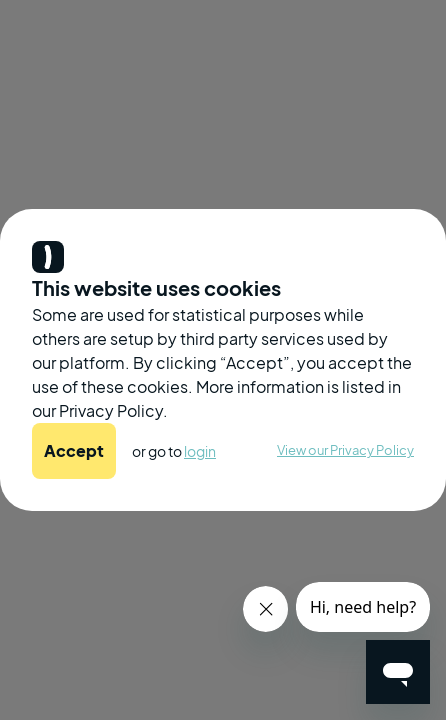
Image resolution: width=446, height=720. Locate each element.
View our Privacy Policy (345, 450)
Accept (74, 450)
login (200, 451)
